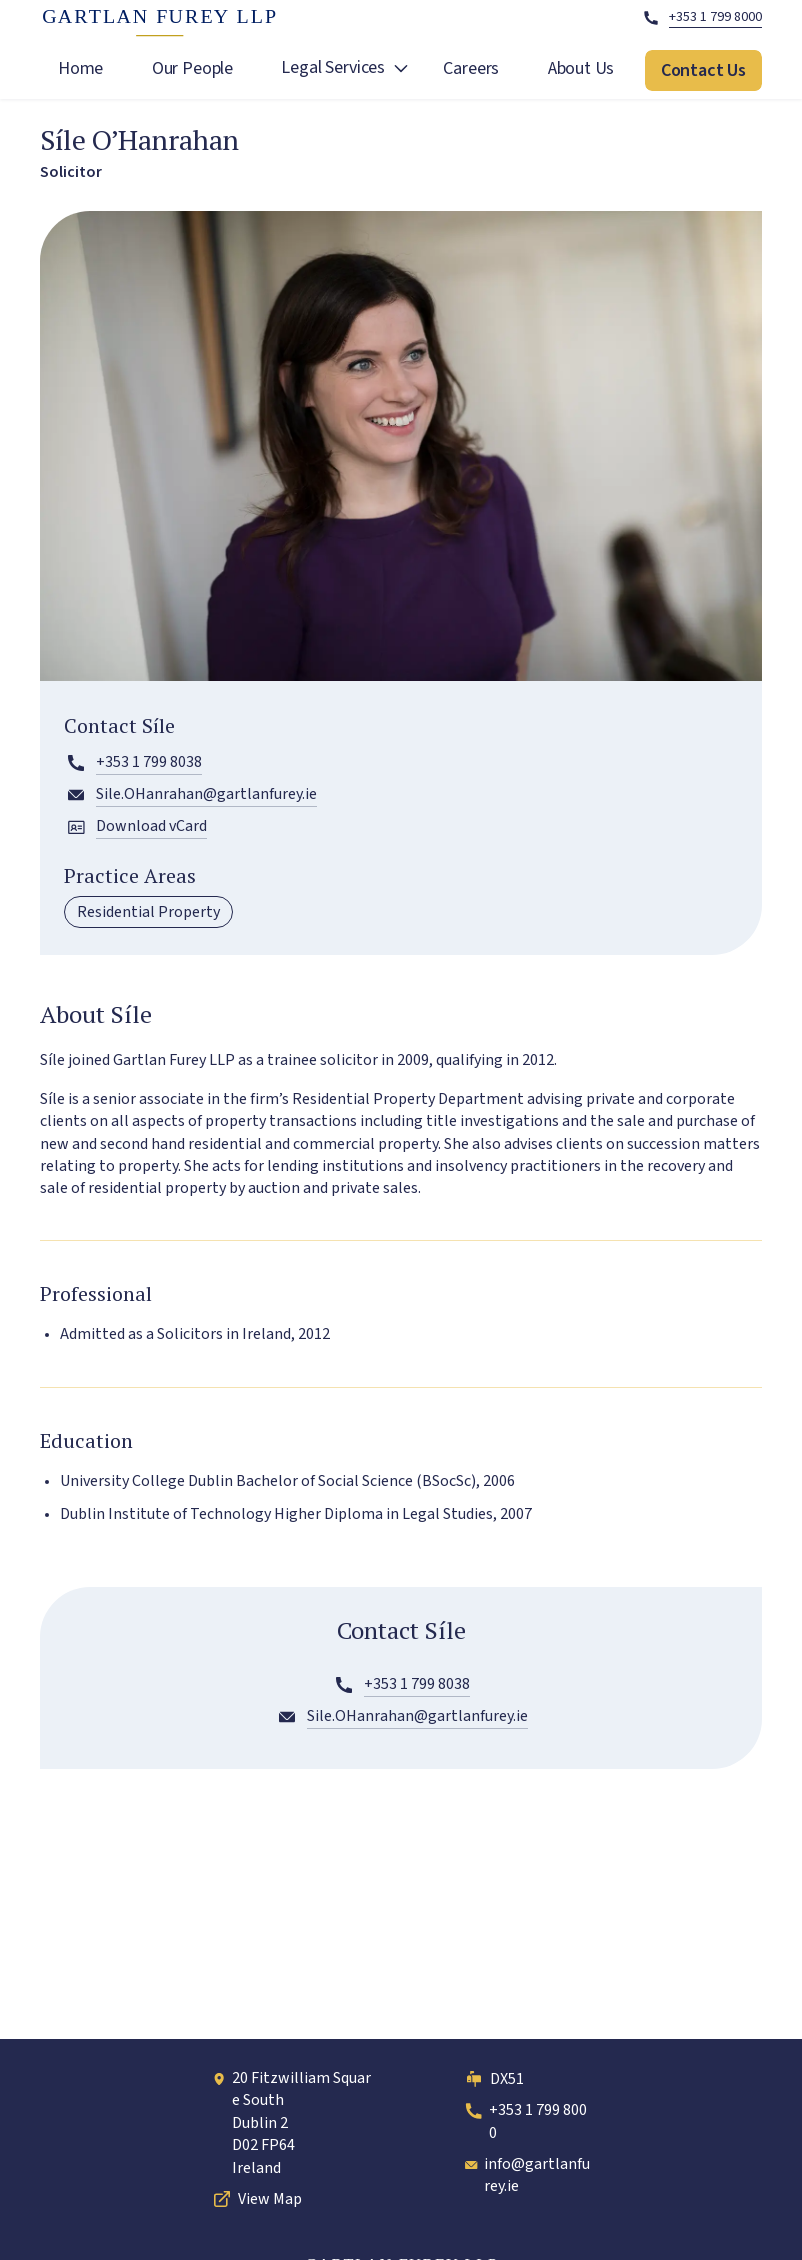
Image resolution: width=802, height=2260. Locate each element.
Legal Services (332, 67)
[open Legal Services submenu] (401, 70)
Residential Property (148, 912)
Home (80, 68)
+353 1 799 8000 (524, 2121)
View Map (256, 2199)
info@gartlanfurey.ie (526, 2175)
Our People (192, 68)
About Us (581, 68)
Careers (471, 68)
